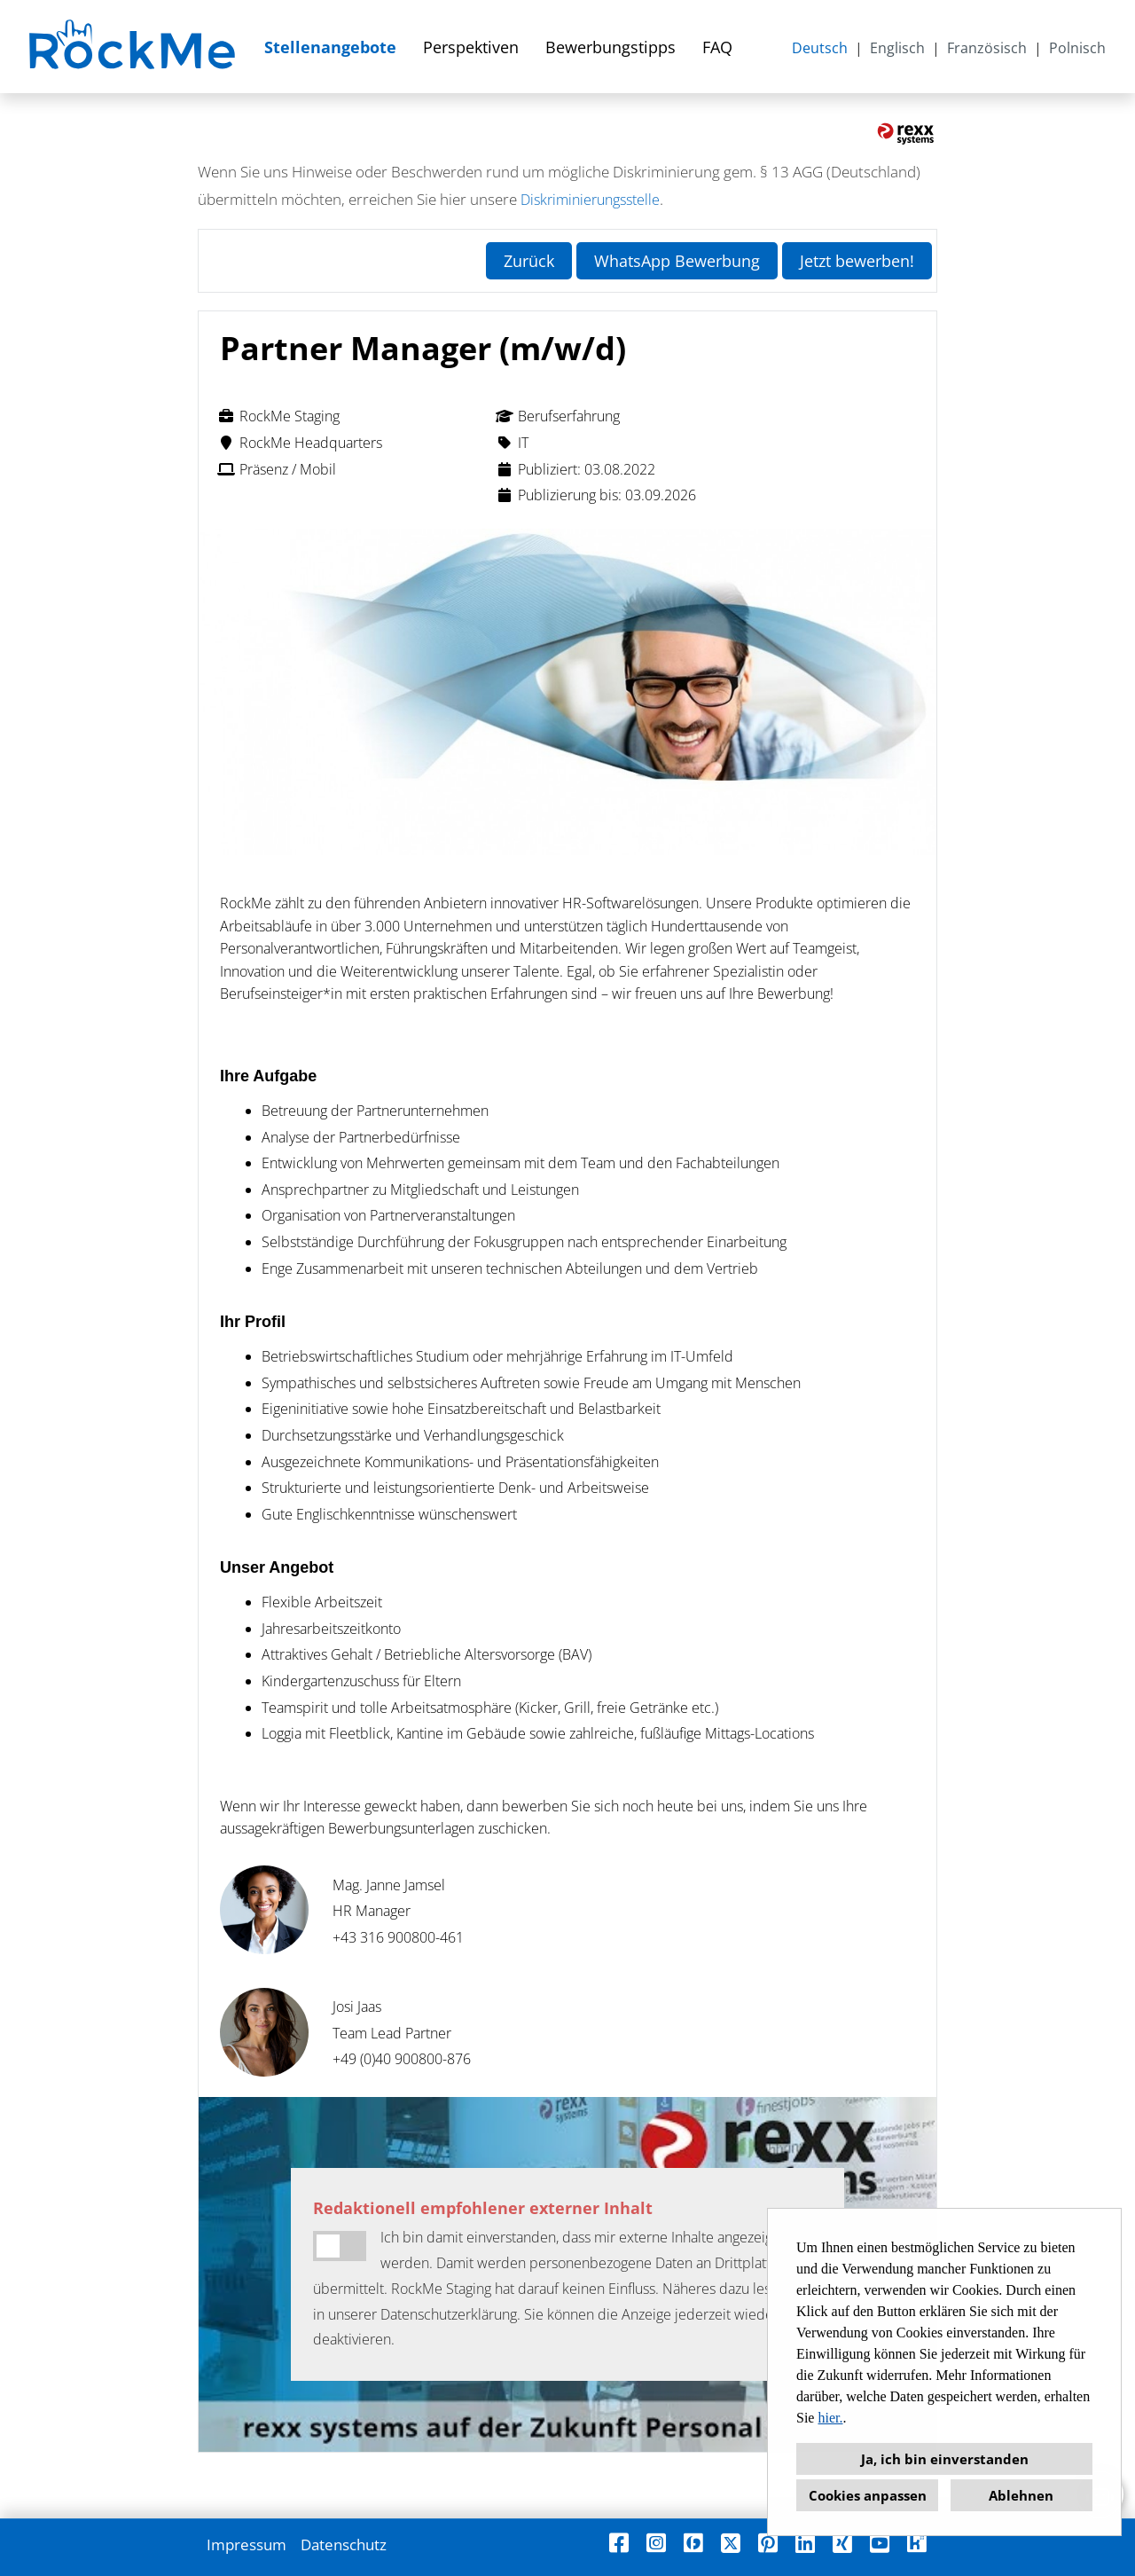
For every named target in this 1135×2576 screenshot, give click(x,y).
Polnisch (1077, 48)
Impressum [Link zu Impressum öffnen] (246, 2544)
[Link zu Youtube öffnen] (879, 2542)
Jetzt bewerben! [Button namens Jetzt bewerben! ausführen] (857, 260)
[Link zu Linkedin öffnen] (805, 2542)
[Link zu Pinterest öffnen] (768, 2542)
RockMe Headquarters (299, 442)
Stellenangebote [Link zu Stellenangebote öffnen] (330, 47)
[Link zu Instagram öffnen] (656, 2542)
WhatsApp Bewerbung (677, 260)
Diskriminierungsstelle (590, 199)
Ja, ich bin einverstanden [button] (945, 2459)
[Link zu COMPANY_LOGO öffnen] (134, 46)
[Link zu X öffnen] (730, 2542)
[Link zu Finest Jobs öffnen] (693, 2542)
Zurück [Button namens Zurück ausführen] (529, 260)
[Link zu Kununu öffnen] (917, 2542)
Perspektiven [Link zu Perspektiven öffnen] (471, 47)
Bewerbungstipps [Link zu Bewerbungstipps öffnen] (610, 47)
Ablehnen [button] (1021, 2495)
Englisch (897, 48)
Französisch (987, 48)
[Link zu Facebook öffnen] (619, 2542)
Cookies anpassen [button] (868, 2495)
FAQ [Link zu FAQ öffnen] (717, 47)
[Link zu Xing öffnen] (842, 2542)
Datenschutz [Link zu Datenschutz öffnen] (344, 2544)
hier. (830, 2417)
